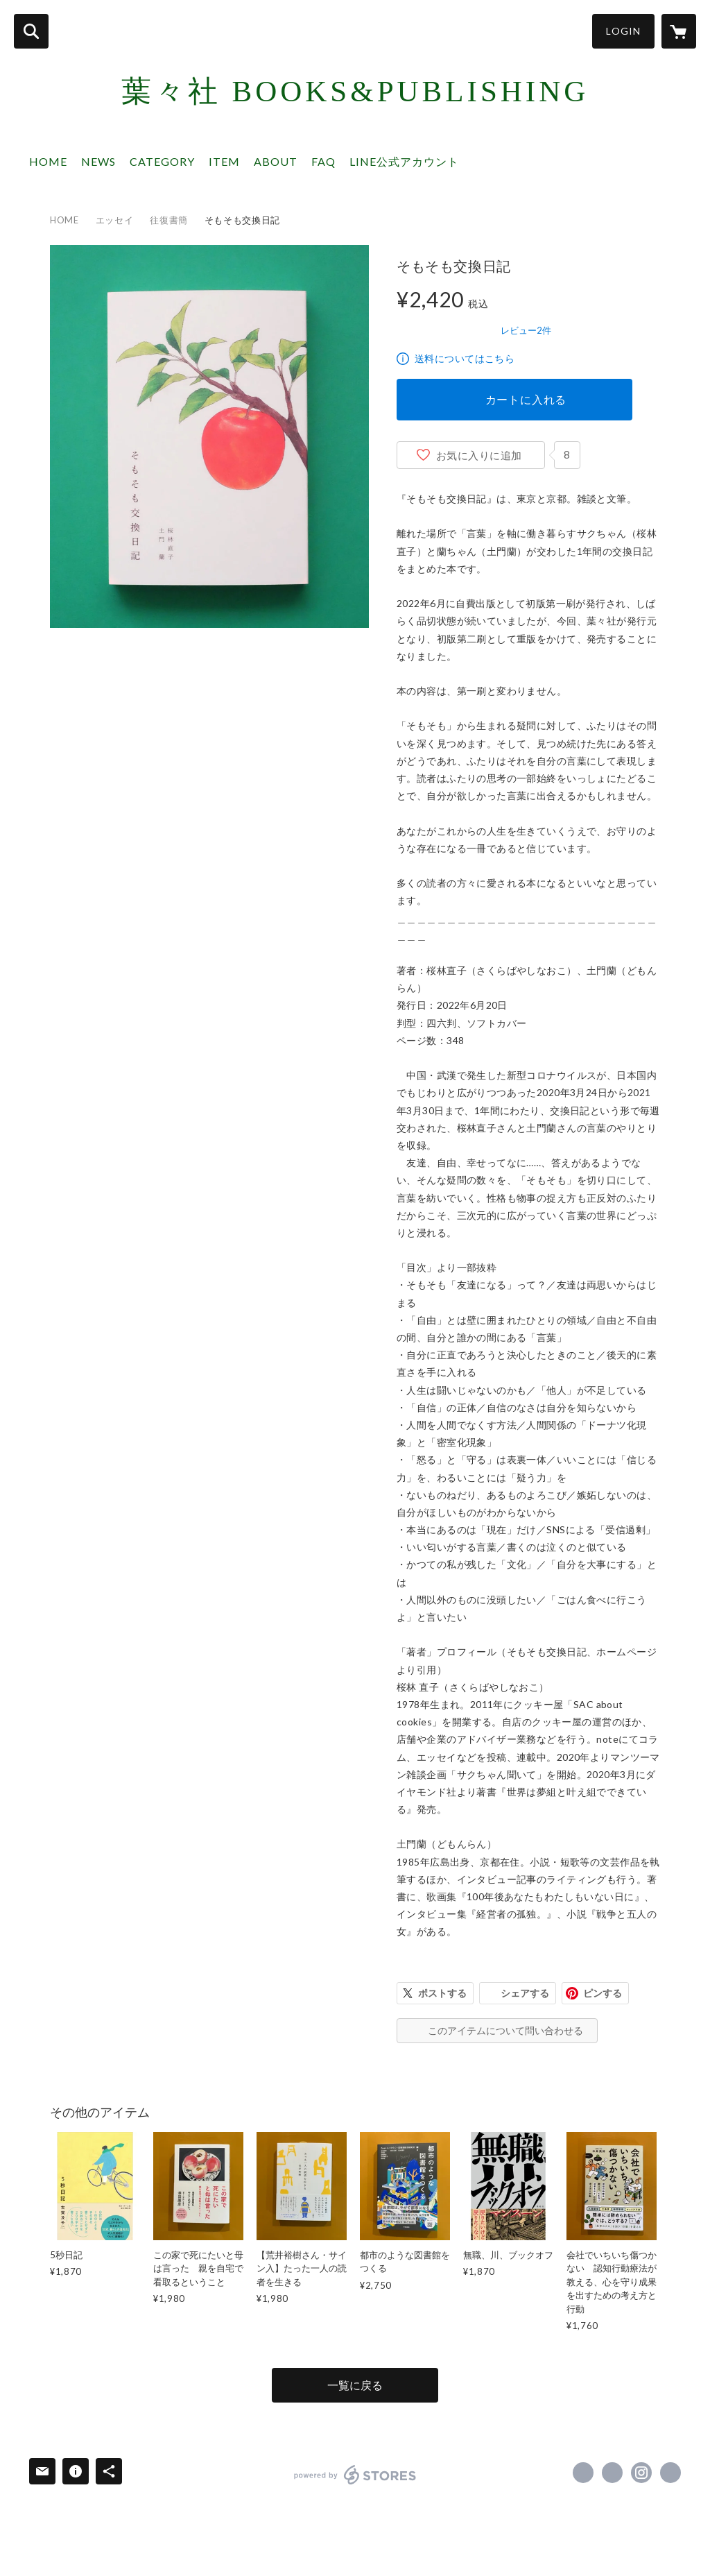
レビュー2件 (526, 330)
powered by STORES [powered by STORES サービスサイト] (355, 2474)
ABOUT (275, 161)
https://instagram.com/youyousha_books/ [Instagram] (641, 2472)
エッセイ (115, 219)
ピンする (602, 1993)
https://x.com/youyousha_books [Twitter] (612, 2472)
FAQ (323, 161)
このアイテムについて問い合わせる (505, 2030)
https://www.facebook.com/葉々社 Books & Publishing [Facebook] (583, 2472)
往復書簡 (169, 219)
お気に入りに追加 (479, 455)
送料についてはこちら (464, 358)
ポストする (442, 1993)
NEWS (98, 161)
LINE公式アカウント (404, 161)
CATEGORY (162, 161)
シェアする (525, 1993)
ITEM (224, 161)
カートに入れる (526, 399)
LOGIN (623, 31)
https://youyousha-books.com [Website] (670, 2472)
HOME (48, 161)
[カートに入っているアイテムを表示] (678, 31)
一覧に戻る (355, 2384)
